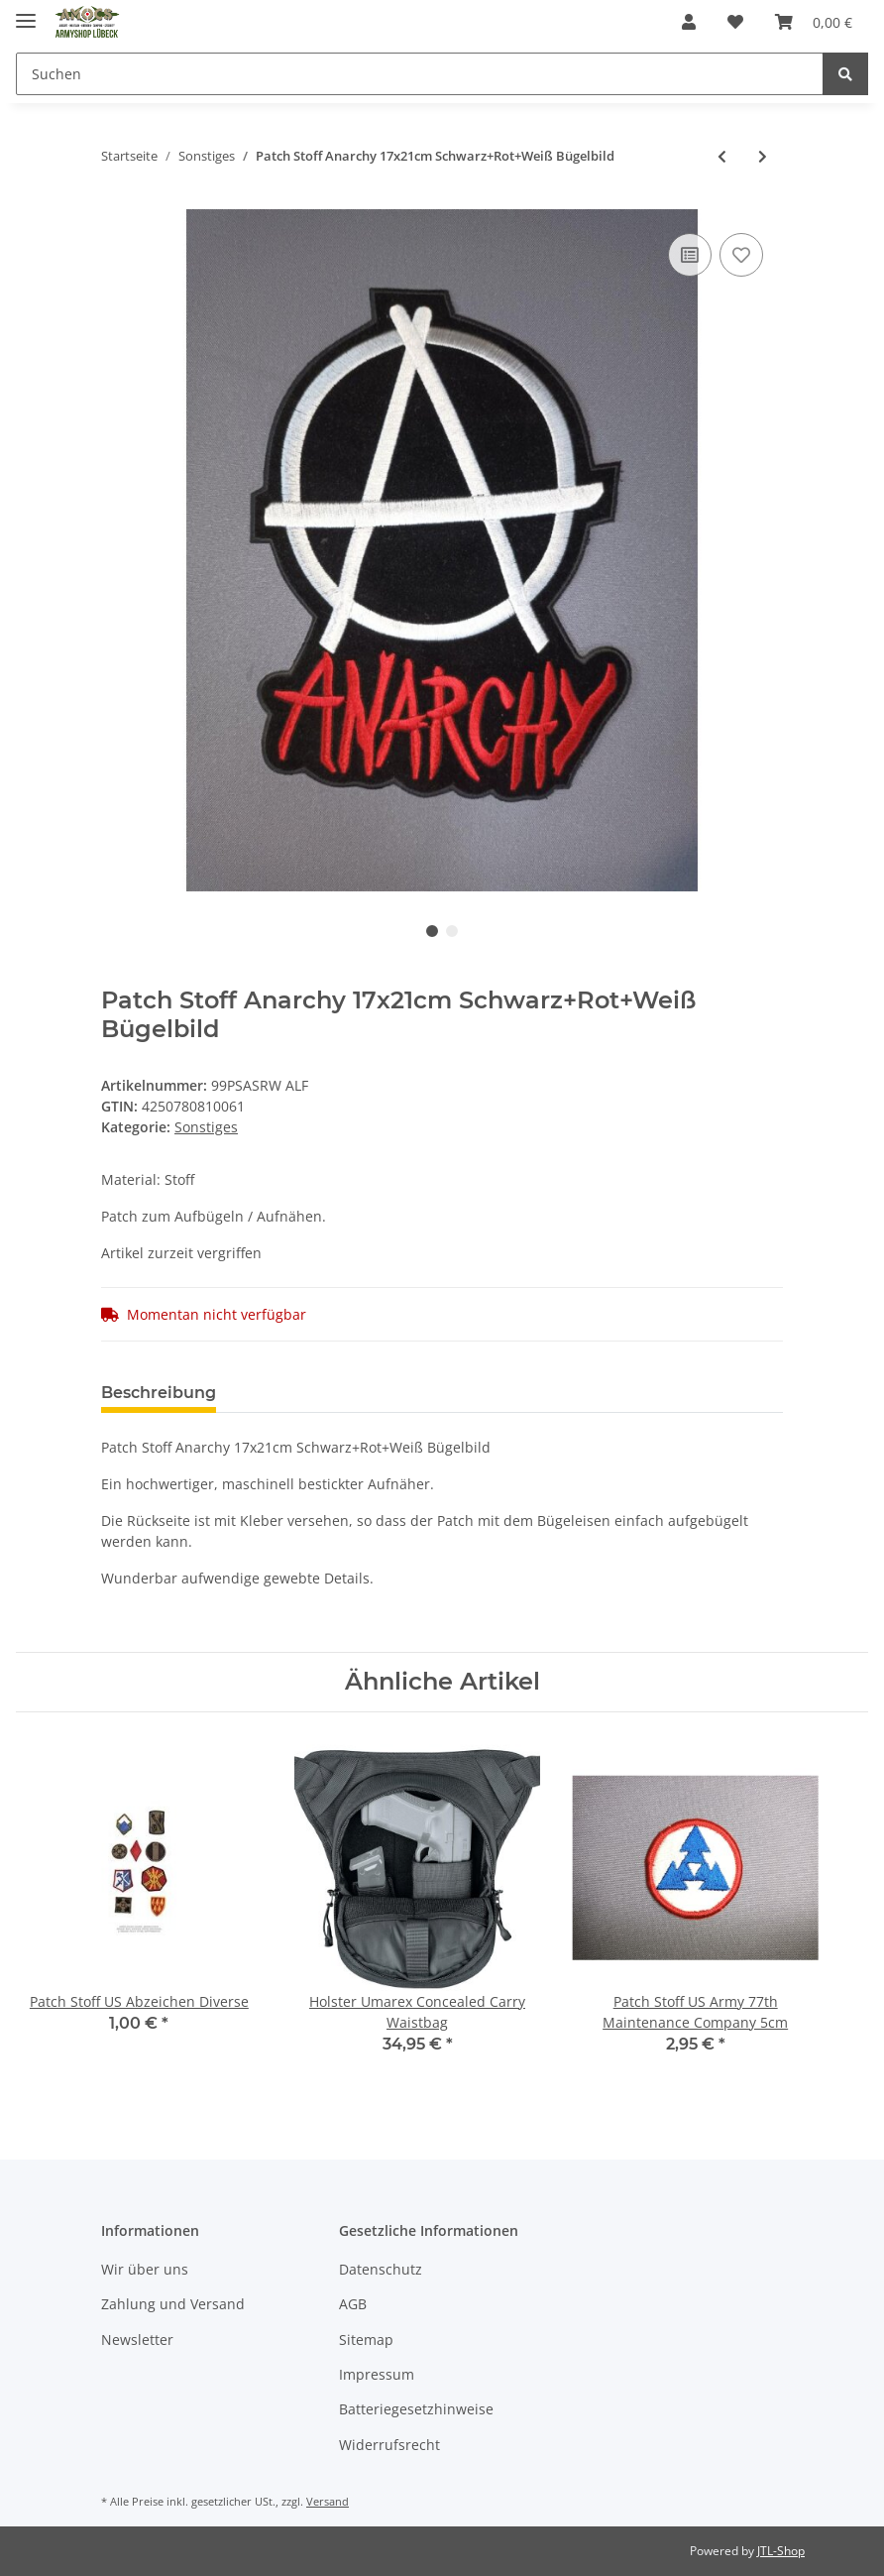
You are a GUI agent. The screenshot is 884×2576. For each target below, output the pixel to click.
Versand (327, 2501)
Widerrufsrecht (389, 2444)
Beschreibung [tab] (158, 1392)
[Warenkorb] (813, 22)
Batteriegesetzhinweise (416, 2409)
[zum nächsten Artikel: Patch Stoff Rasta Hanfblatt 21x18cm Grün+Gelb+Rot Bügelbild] (762, 156)
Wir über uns (144, 2269)
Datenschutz (380, 2269)
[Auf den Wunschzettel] (741, 255)
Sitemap (366, 2339)
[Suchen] (420, 74)
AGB (353, 2303)
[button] (689, 22)
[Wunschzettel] (735, 22)
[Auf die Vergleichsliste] (690, 255)
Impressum (376, 2374)
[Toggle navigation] (26, 12)
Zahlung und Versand (173, 2303)
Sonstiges (206, 1126)
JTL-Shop (781, 2550)
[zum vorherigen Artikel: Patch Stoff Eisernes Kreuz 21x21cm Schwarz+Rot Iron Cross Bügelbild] (722, 156)
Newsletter (137, 2339)
